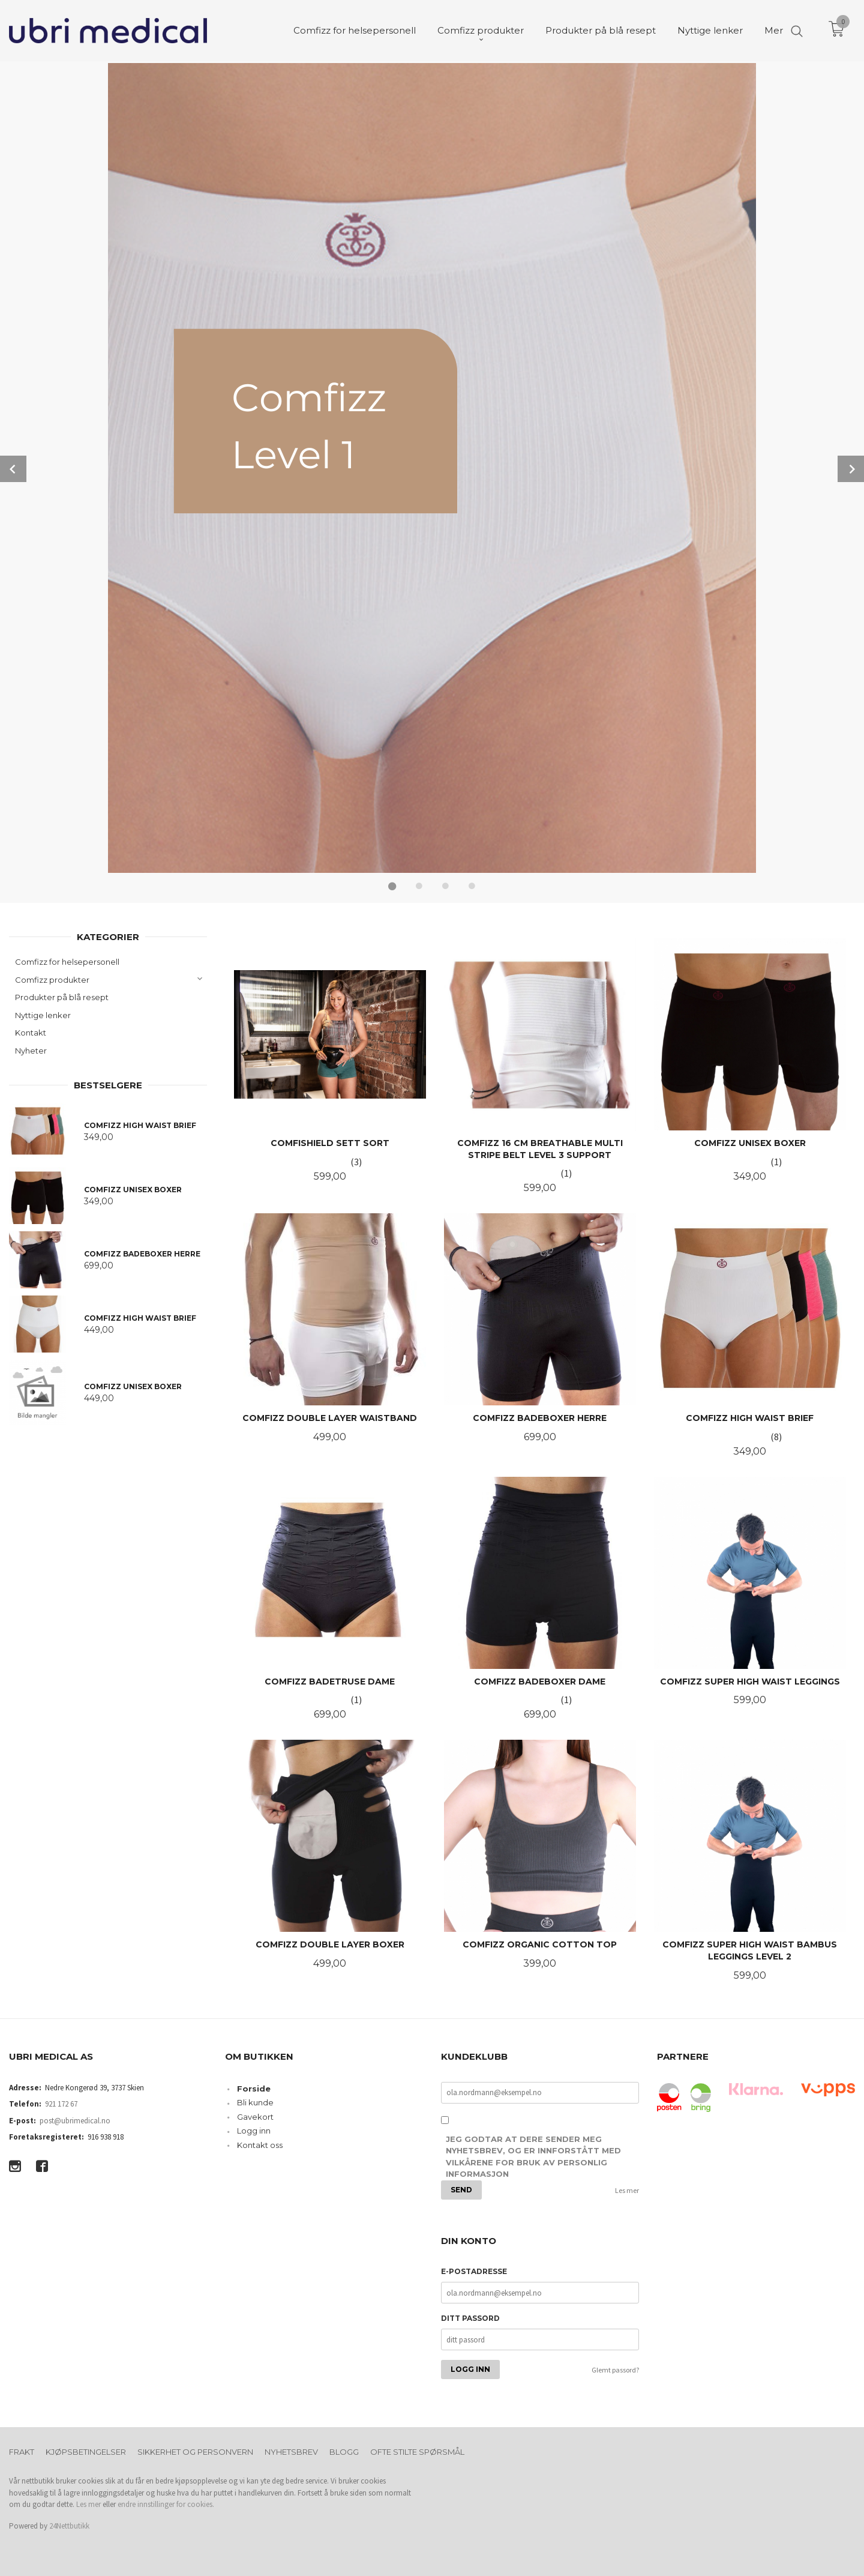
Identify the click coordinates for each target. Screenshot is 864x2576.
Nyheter (31, 1049)
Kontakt (30, 1031)
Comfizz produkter (52, 978)
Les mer (627, 2189)
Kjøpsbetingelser (86, 2450)
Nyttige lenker (43, 1014)
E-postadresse (474, 2270)
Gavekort (255, 2115)
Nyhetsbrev (291, 2450)
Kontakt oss (260, 2144)
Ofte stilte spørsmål (417, 2450)
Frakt (21, 2450)
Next (851, 468)
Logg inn (254, 2129)
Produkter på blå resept (62, 996)
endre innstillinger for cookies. (166, 2503)
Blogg (344, 2450)
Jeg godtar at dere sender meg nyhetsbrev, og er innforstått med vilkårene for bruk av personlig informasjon (533, 2155)
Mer (773, 30)
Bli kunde (255, 2101)
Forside (254, 2087)
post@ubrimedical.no (75, 2119)
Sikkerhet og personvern (195, 2450)
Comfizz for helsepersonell (67, 960)
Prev (13, 468)
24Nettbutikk (69, 2525)
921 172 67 (61, 2103)
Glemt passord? (615, 2368)
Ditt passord (470, 2316)
